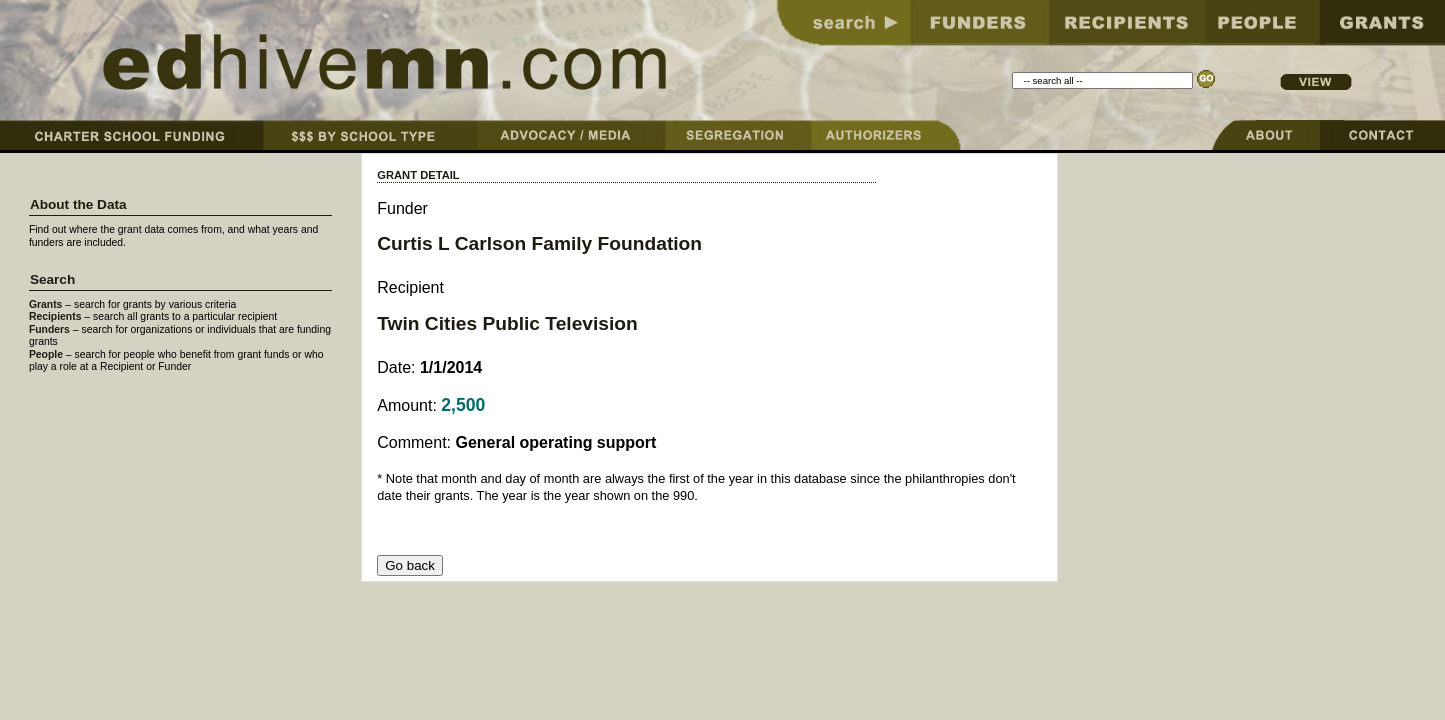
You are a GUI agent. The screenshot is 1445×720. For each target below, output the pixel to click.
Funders (49, 329)
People (46, 354)
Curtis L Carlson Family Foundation (539, 243)
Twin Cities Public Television (507, 323)
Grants (46, 304)
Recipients (55, 316)
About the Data (78, 204)
